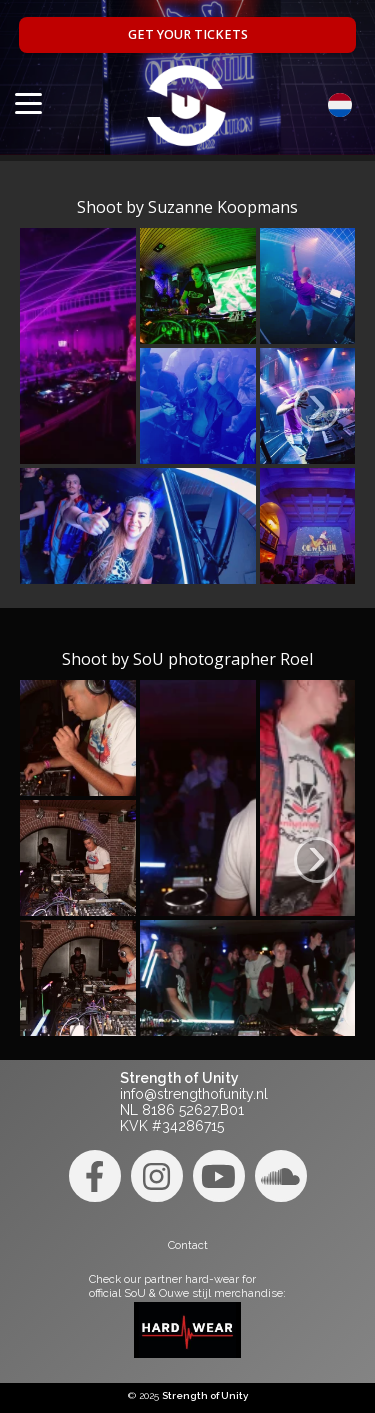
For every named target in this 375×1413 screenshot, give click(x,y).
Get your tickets (188, 34)
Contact (188, 1245)
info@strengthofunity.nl (194, 1094)
